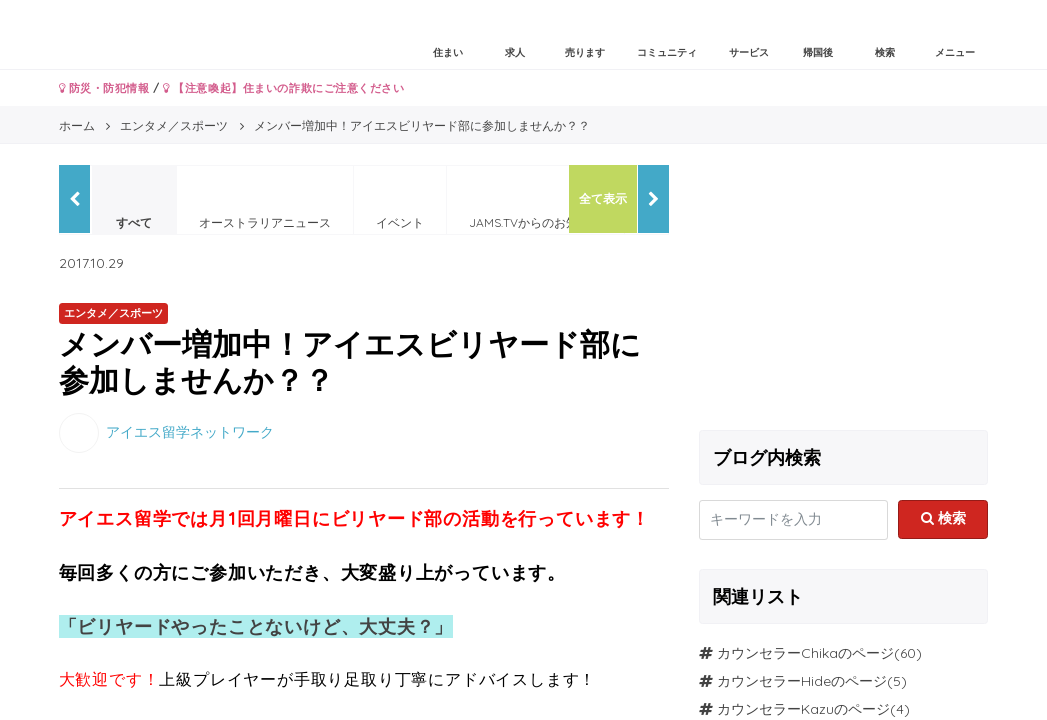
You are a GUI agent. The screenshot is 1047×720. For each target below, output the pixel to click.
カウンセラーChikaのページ (805, 653)
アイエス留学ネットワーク (190, 431)
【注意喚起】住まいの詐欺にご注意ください (283, 88)
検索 (943, 518)
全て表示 (603, 198)
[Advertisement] (844, 290)
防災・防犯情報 (104, 88)
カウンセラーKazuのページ (803, 709)
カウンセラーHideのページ (802, 681)
